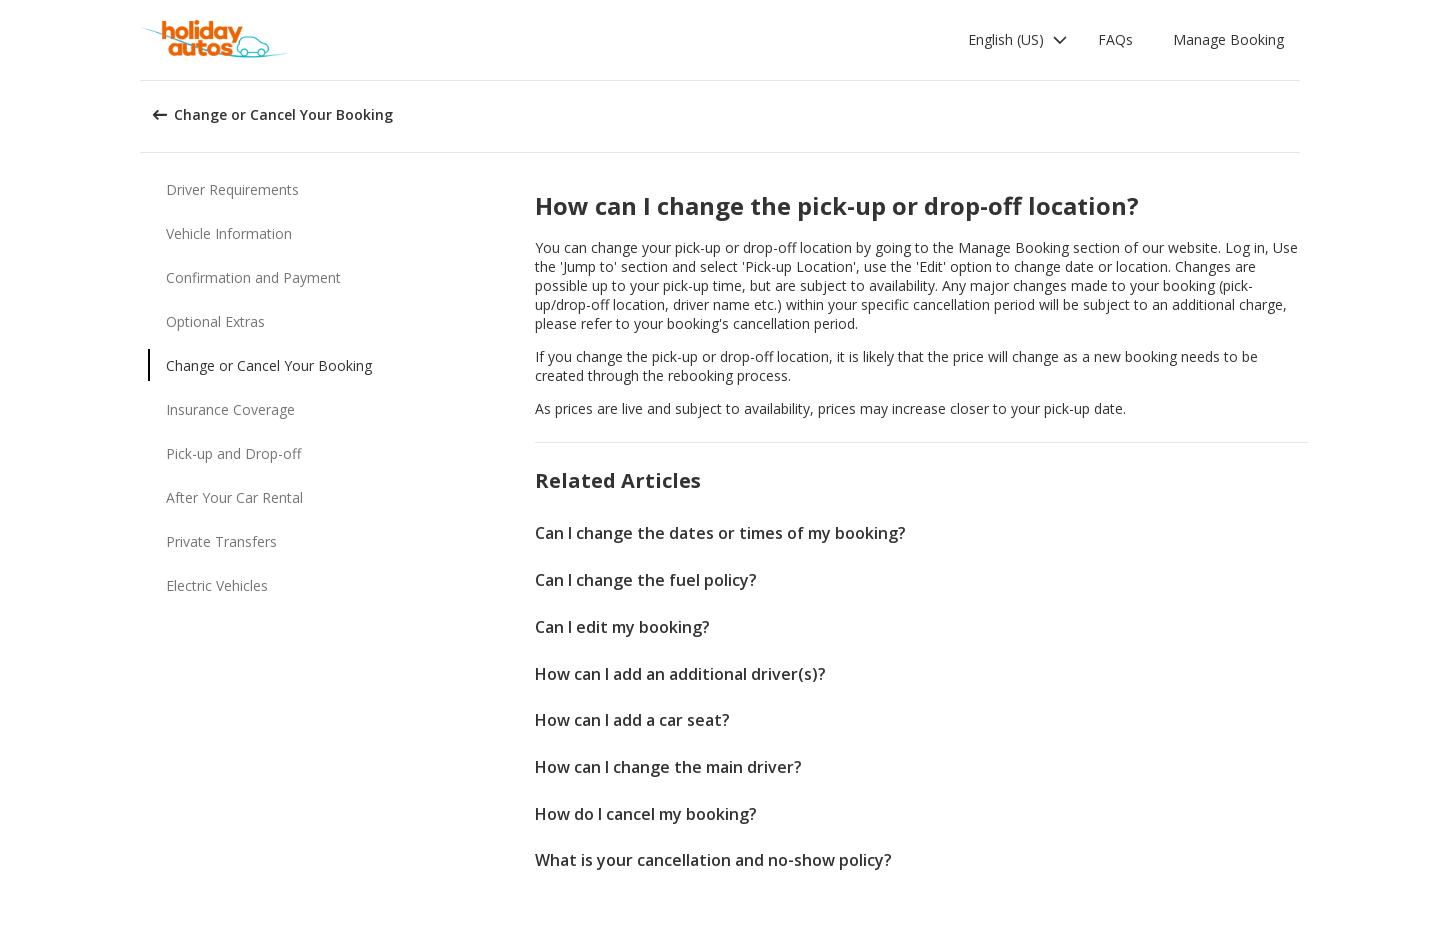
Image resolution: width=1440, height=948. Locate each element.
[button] (1018, 40)
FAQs (1115, 39)
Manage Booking (1228, 39)
